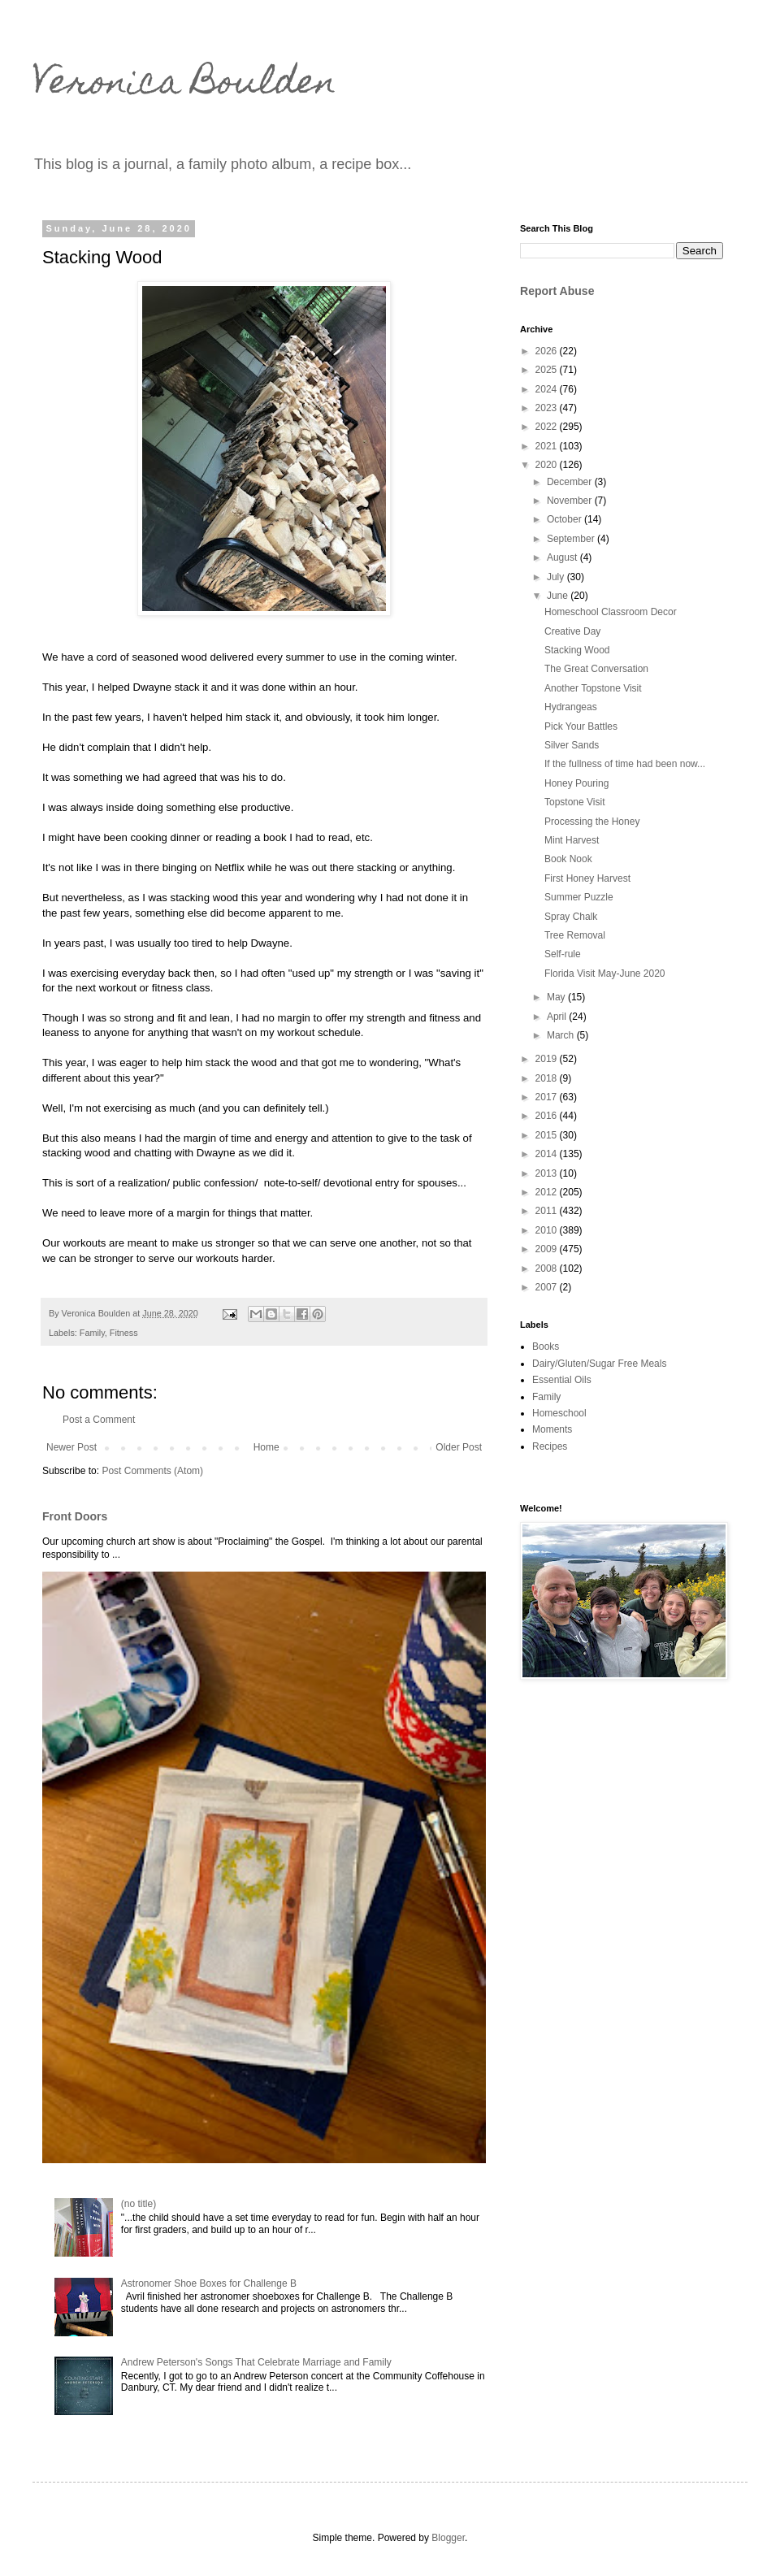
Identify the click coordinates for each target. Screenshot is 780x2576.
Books (545, 1346)
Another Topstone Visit (593, 688)
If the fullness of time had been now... (624, 764)
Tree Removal (574, 935)
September (572, 538)
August (563, 557)
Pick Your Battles (581, 726)
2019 (547, 1059)
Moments (552, 1429)
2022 (547, 426)
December (571, 482)
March (562, 1035)
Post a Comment (99, 1419)
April (558, 1016)
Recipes (549, 1446)
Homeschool (559, 1413)
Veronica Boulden (184, 85)
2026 (547, 351)
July (557, 577)
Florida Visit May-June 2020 (604, 973)
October (565, 519)
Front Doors (74, 1516)
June (558, 595)
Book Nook (568, 859)
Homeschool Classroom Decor (610, 612)
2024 (547, 389)
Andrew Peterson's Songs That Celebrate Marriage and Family (256, 2362)
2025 (547, 369)
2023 (547, 408)
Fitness (124, 1333)
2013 (547, 1173)
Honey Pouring (576, 783)
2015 (547, 1135)
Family (92, 1333)
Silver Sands (571, 745)
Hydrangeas (570, 707)
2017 (547, 1097)
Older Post (459, 1447)
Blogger (448, 2537)
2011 (547, 1210)
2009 (547, 1249)
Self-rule (562, 954)
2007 (547, 1287)
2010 (547, 1230)
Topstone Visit (574, 802)
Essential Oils (562, 1380)
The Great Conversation (596, 668)
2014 (547, 1154)
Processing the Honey (591, 821)
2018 (547, 1078)
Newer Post (71, 1447)
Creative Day (572, 631)
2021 (547, 446)
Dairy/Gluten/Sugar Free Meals (599, 1363)
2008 (547, 1268)
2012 (547, 1192)
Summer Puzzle (578, 897)
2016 (547, 1115)
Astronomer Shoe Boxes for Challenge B (209, 2283)
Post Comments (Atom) (152, 1471)
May (557, 997)
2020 (547, 465)
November (571, 500)
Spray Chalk (570, 916)
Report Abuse (557, 290)
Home (267, 1447)
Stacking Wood (577, 650)
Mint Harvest (571, 840)
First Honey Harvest (587, 878)
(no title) (138, 2204)
